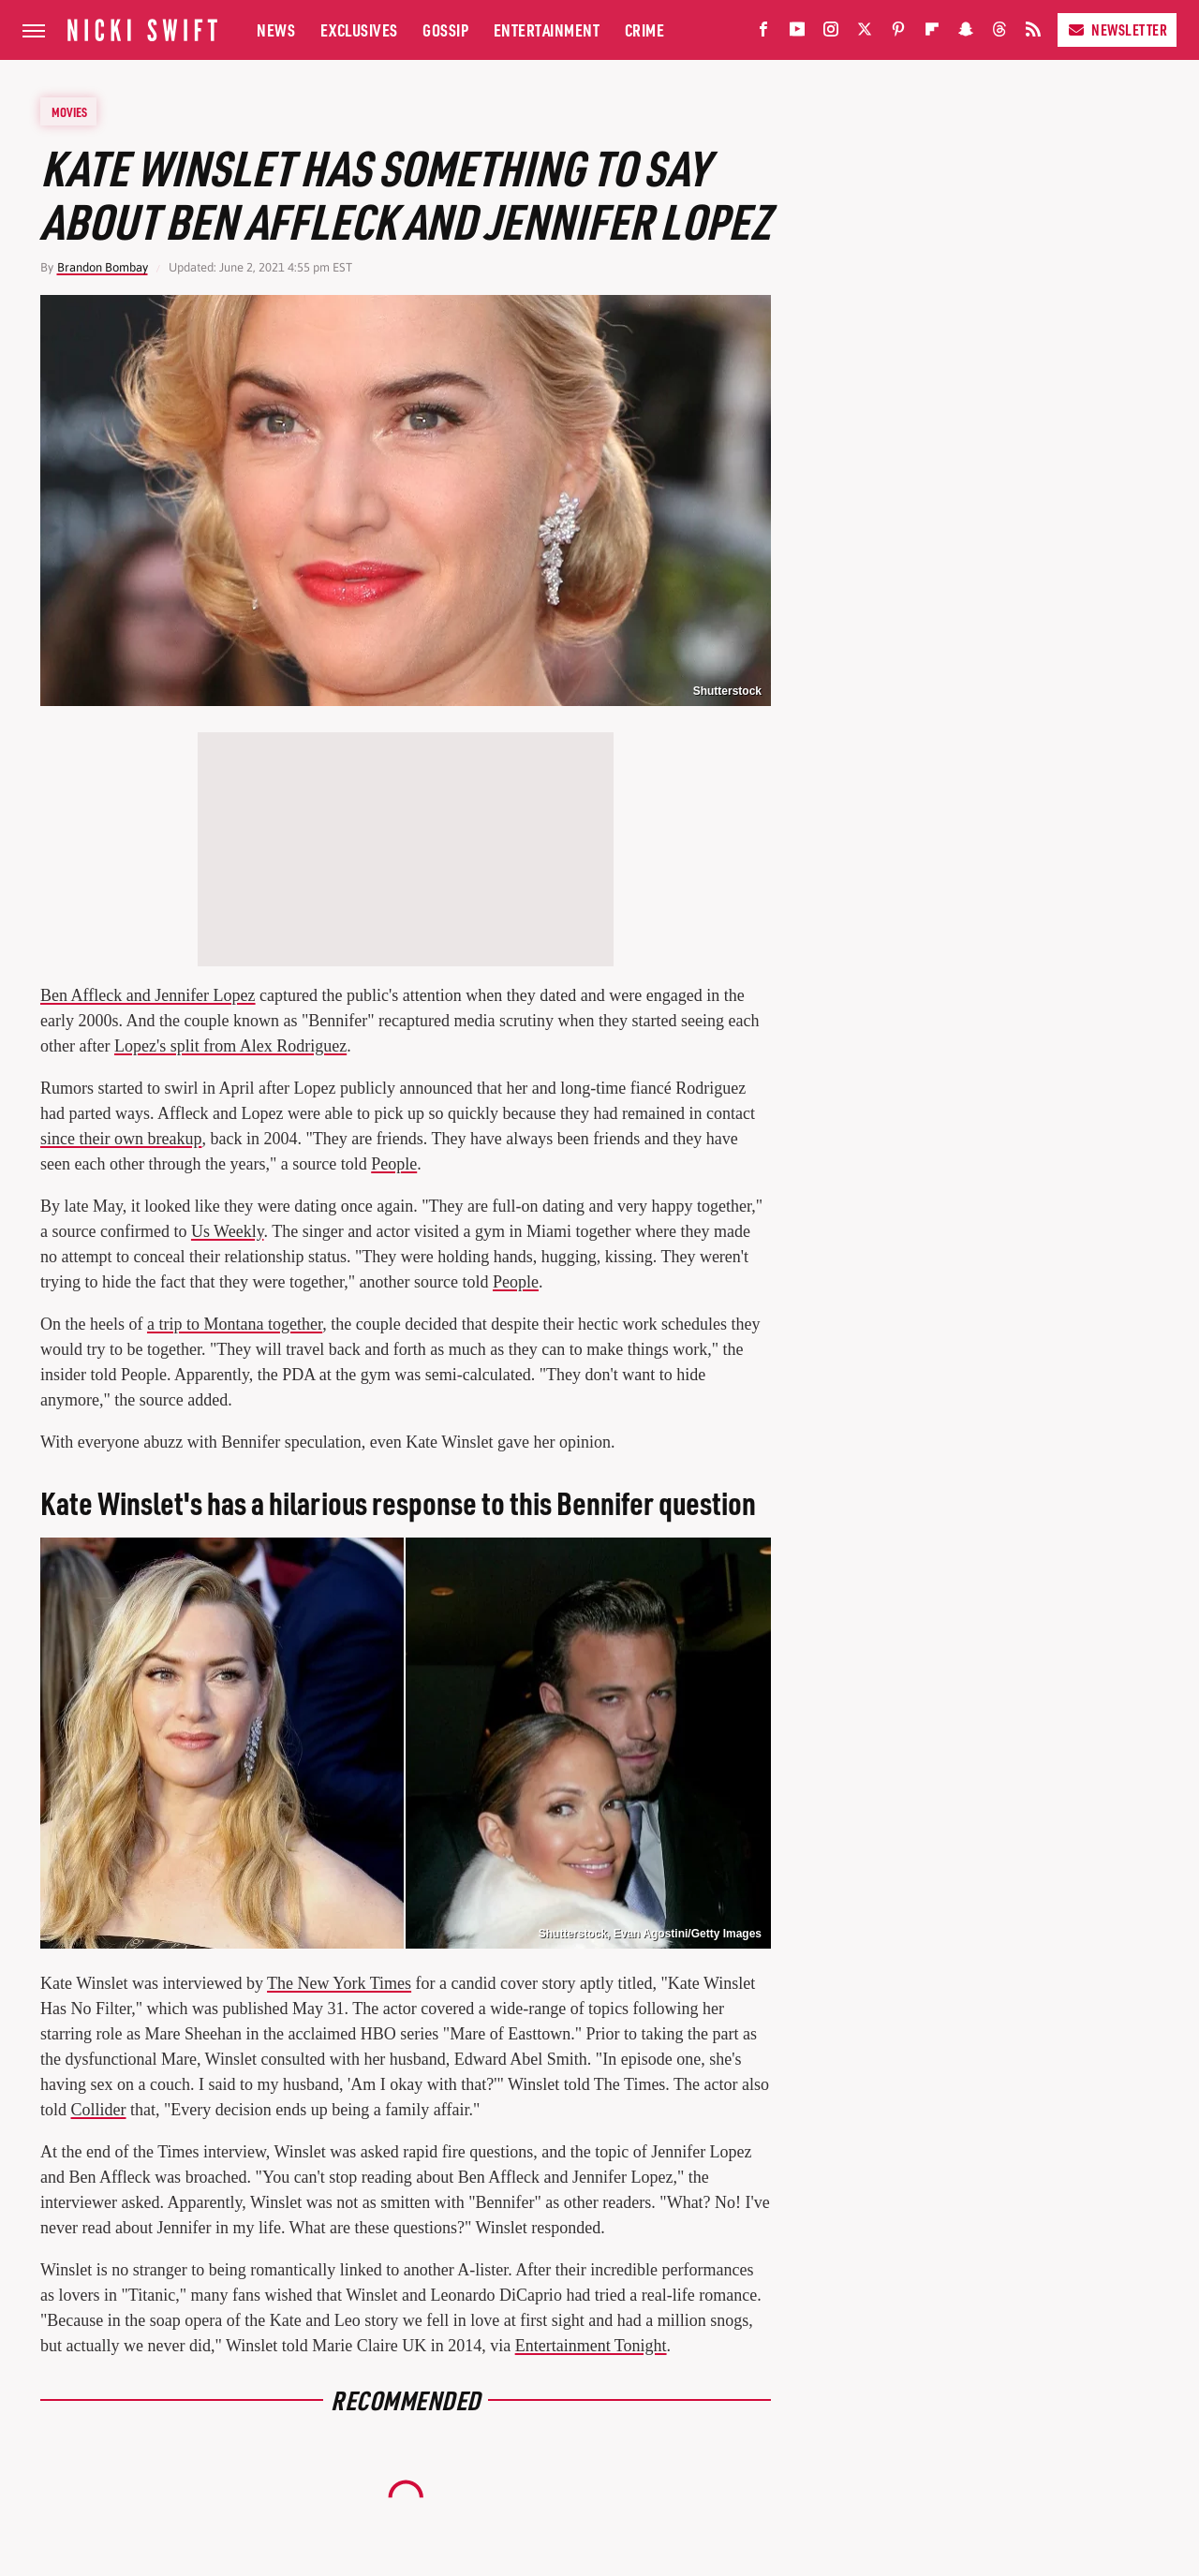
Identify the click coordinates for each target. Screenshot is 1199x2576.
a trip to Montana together (234, 1324)
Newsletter (1117, 29)
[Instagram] (831, 33)
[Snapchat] (965, 33)
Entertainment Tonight (591, 2345)
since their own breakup (120, 1138)
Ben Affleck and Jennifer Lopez (148, 995)
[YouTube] (797, 33)
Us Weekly (227, 1231)
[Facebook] (763, 33)
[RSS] (1033, 33)
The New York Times (339, 1983)
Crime (645, 29)
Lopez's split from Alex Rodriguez (230, 1046)
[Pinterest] (898, 33)
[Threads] (999, 33)
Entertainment (547, 29)
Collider (98, 2109)
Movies (69, 111)
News (276, 29)
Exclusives (359, 29)
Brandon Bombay (102, 267)
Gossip (445, 29)
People (394, 1164)
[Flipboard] (932, 33)
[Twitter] (864, 33)
